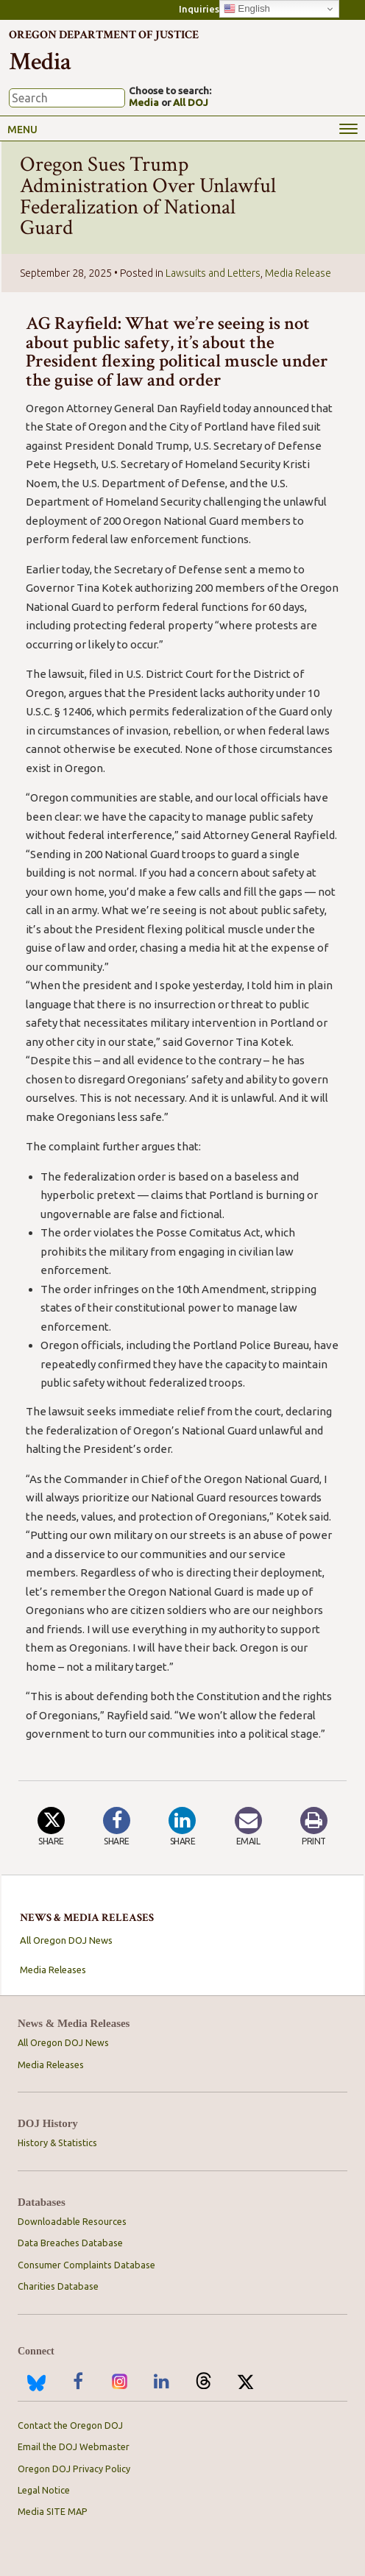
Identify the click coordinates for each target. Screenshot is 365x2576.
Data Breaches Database (70, 2242)
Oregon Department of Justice (104, 35)
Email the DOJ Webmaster (74, 2446)
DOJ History (48, 2123)
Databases (41, 2202)
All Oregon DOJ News (66, 1940)
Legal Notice (44, 2490)
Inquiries (199, 9)
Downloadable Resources (72, 2221)
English (247, 9)
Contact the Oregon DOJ (70, 2425)
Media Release (298, 273)
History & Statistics (57, 2142)
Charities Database (58, 2286)
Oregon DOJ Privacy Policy (74, 2468)
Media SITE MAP (53, 2511)
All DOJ (190, 102)
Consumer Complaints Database (86, 2265)
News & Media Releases (74, 2023)
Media (144, 102)
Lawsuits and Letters (213, 273)
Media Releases (53, 1969)
